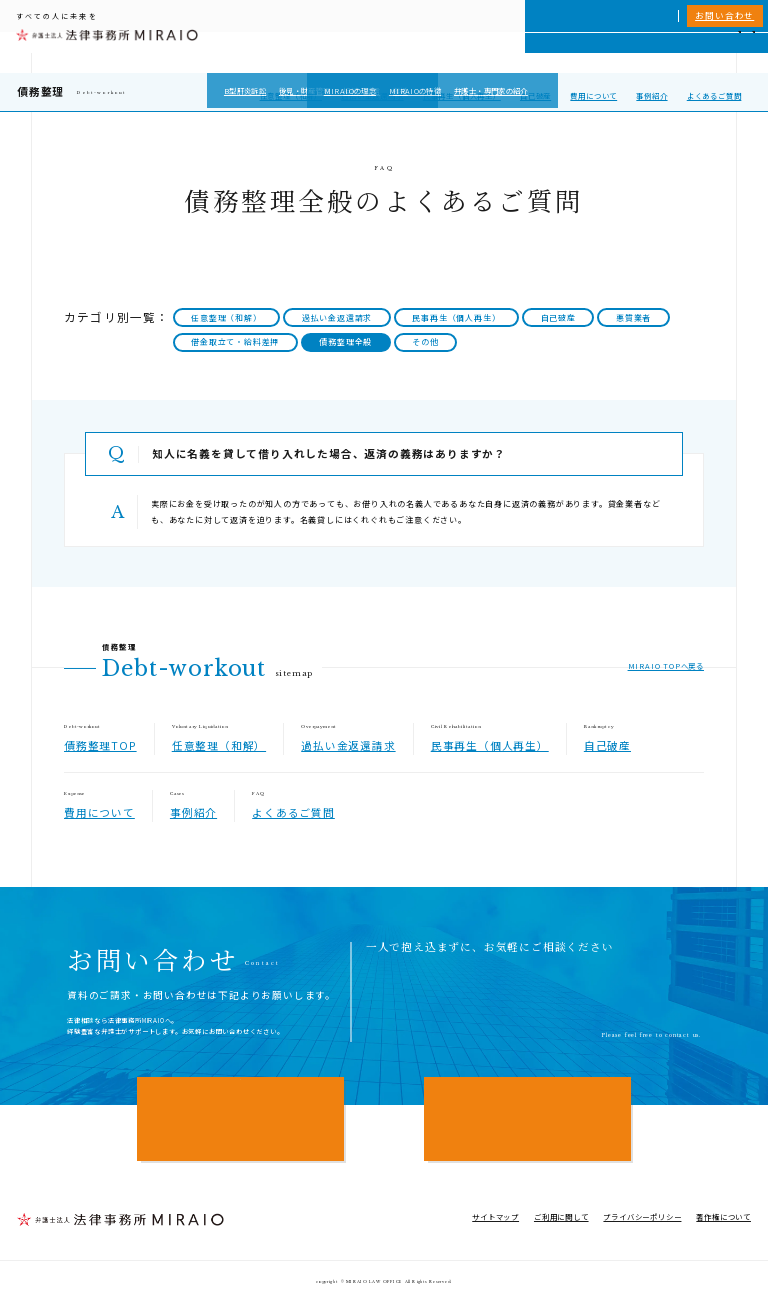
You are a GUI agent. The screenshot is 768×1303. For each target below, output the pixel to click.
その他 (425, 341)
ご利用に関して (561, 1216)
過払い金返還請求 (372, 95)
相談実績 (580, 52)
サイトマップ (495, 1216)
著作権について (723, 1216)
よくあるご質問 (714, 95)
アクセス (706, 52)
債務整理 (40, 91)
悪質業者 (633, 317)
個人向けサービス (433, 52)
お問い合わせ (724, 15)
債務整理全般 (345, 341)
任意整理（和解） (291, 95)
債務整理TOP (100, 745)
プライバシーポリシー (642, 1216)
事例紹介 (651, 95)
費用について (593, 95)
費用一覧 (624, 52)
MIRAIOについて (515, 52)
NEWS (665, 52)
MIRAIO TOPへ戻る (666, 665)
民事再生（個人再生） (462, 95)
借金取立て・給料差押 (235, 341)
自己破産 (535, 95)
